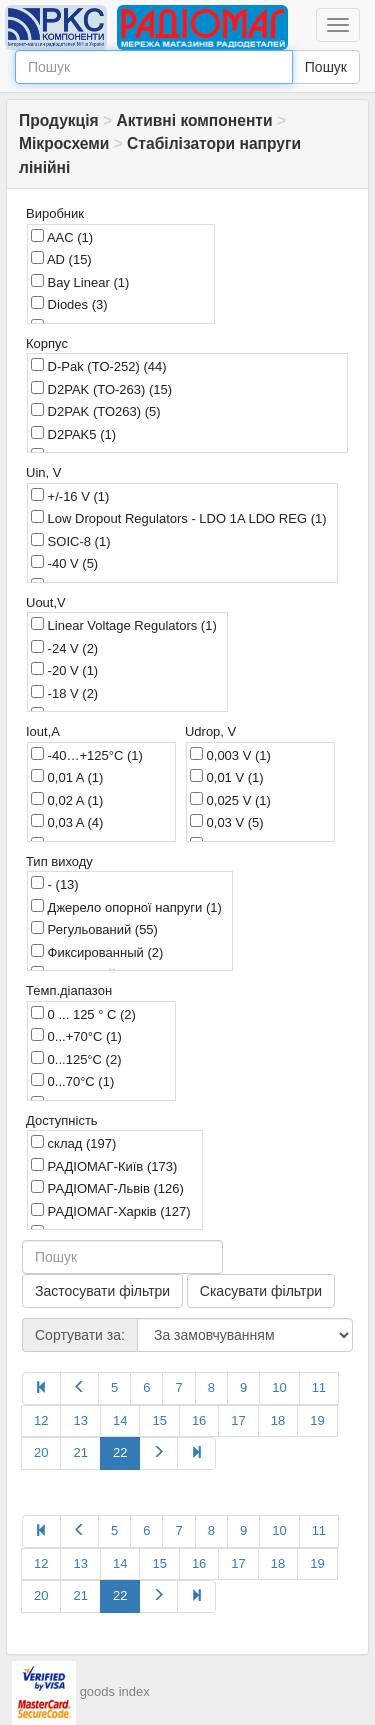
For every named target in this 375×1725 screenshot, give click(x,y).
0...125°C (76, 1059)
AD (61, 259)
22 (120, 1452)
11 (319, 1387)
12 (41, 1420)
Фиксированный (97, 952)
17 (238, 1420)
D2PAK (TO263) (96, 411)
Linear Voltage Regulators (124, 625)
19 (317, 1420)
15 (159, 1420)
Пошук (326, 67)
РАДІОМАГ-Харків (111, 1211)
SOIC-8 (70, 541)
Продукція (59, 120)
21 (80, 1452)
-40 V (64, 563)
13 (80, 1420)
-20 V (64, 670)
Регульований (94, 929)
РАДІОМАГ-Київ (104, 1166)
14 (120, 1420)
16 (199, 1420)
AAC (62, 237)
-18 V (64, 693)
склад (73, 1143)
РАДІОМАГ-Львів (107, 1188)
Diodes (69, 304)
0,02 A (67, 800)
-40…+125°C (87, 755)
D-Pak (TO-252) (99, 366)
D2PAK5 (73, 434)
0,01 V (227, 777)
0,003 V (230, 755)
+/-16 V (70, 496)
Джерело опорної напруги (126, 907)
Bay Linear (80, 282)
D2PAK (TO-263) (101, 389)
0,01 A (67, 777)
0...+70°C (76, 1036)
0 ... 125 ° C (83, 1014)
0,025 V (230, 800)
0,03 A (67, 822)
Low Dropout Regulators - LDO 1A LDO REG (179, 518)
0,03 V (227, 822)
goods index (115, 1691)
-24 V (64, 648)
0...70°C (72, 1081)
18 (278, 1420)
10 (279, 1387)
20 (41, 1452)
